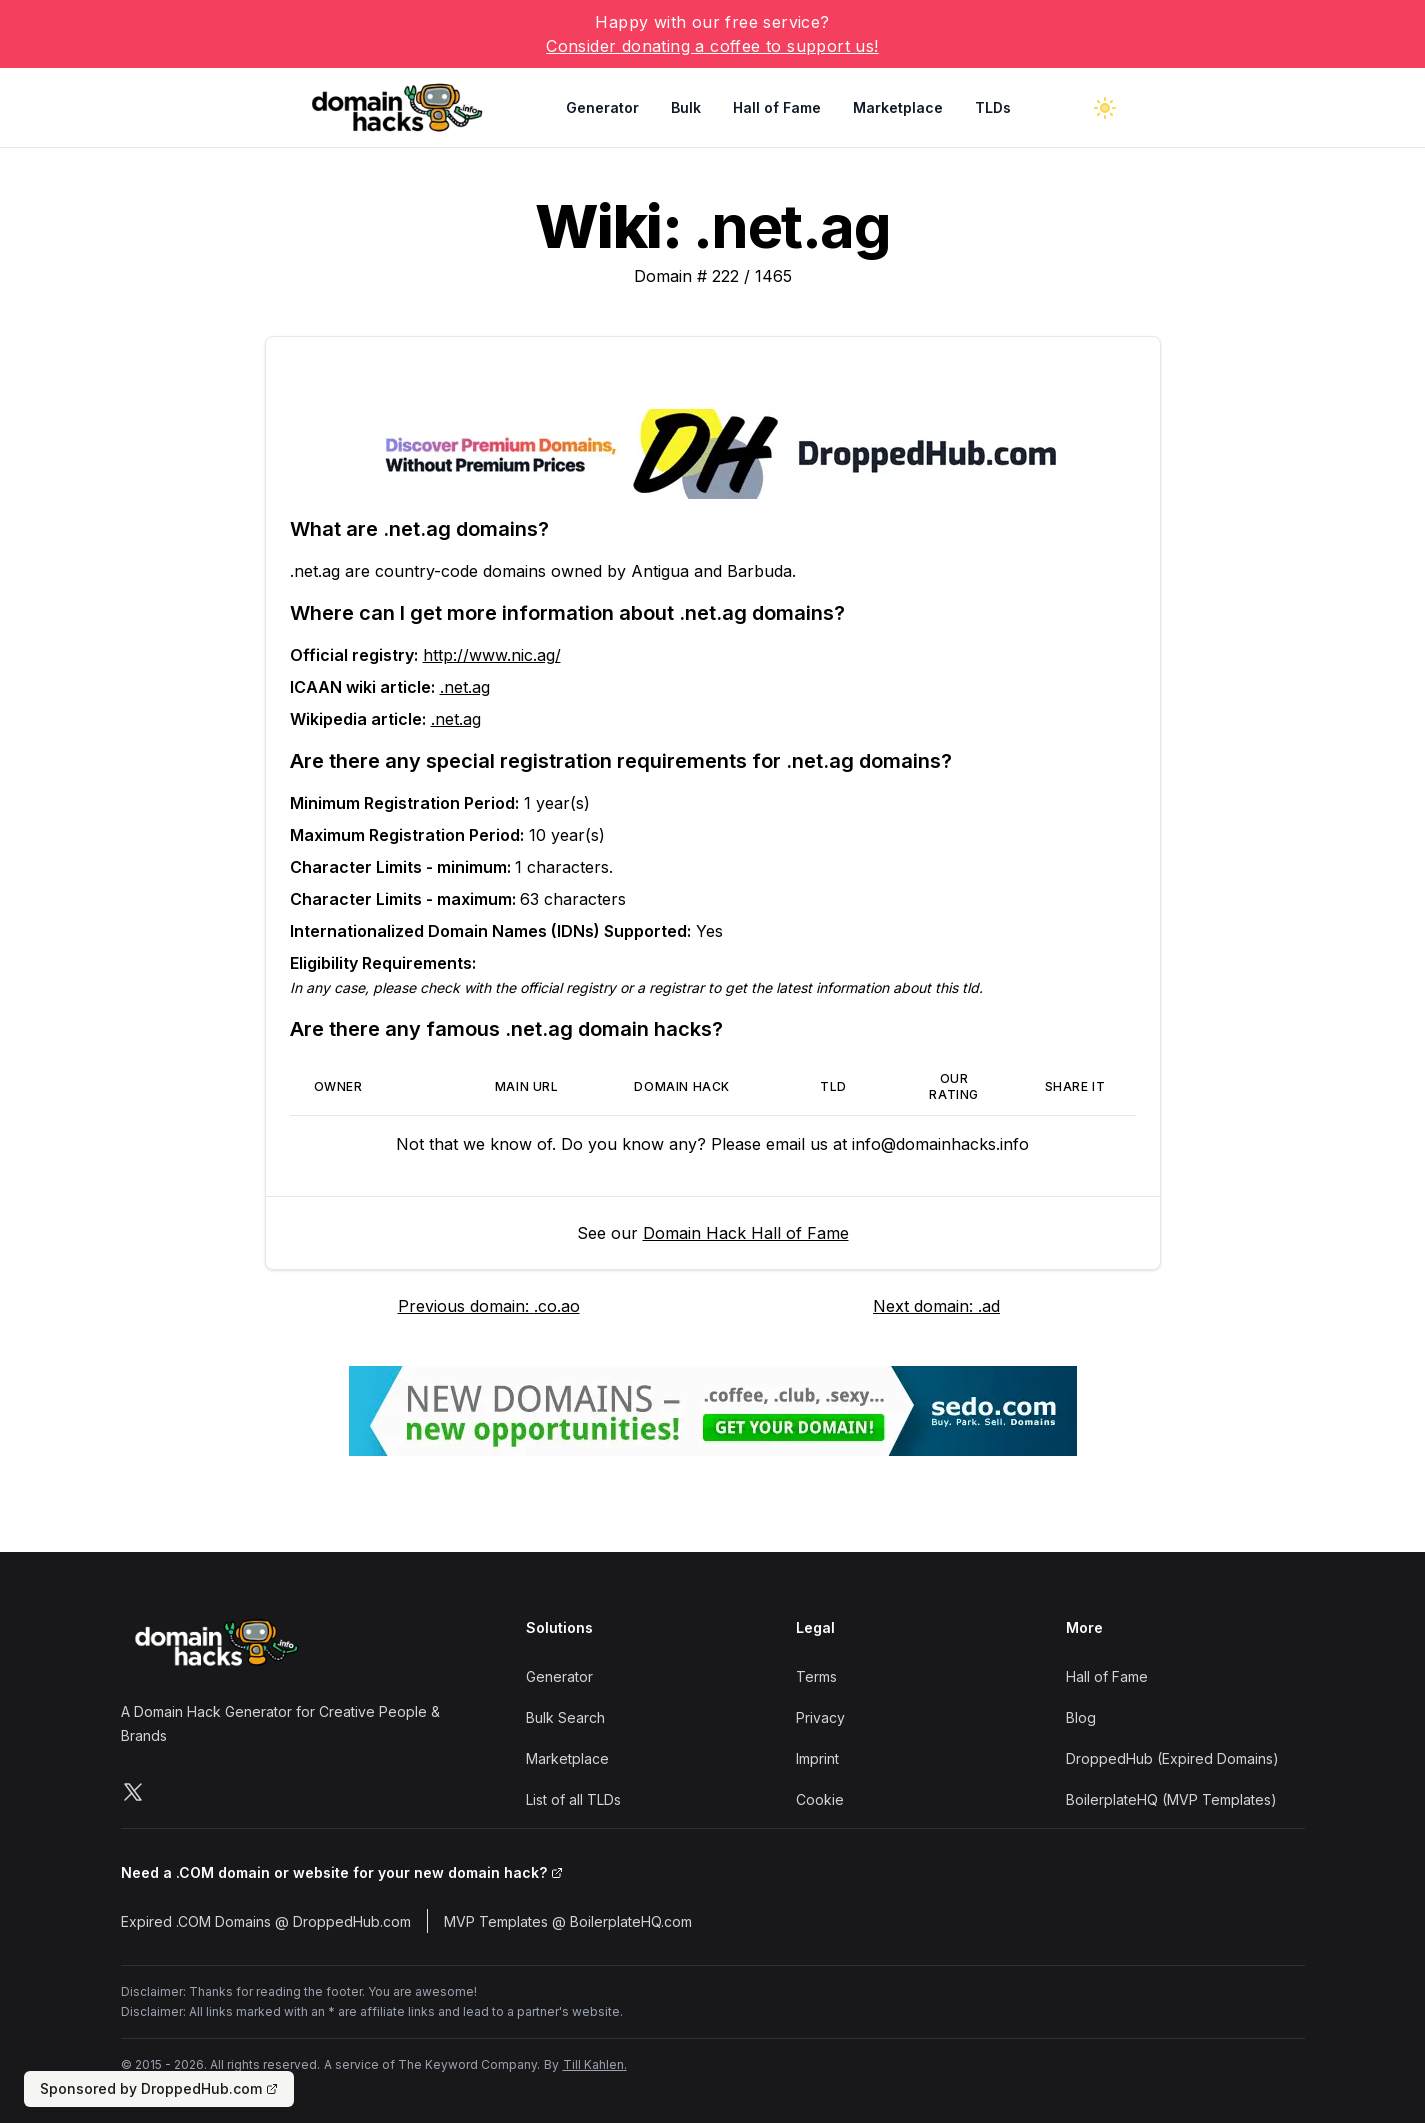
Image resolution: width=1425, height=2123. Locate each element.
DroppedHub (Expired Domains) (1172, 1758)
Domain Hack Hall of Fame (746, 1233)
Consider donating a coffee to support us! (712, 46)
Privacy (820, 1717)
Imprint (817, 1758)
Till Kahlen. (595, 2064)
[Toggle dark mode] (1105, 108)
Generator (602, 108)
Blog (1081, 1717)
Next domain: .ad (936, 1306)
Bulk (686, 108)
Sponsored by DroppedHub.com (159, 2088)
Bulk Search (565, 1717)
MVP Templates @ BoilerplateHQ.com (568, 1921)
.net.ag (465, 687)
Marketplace (898, 108)
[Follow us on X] (133, 1792)
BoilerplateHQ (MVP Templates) (1171, 1799)
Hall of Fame (777, 108)
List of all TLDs (573, 1799)
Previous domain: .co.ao (489, 1306)
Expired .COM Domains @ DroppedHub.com (266, 1921)
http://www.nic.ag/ (492, 655)
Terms (816, 1676)
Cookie (820, 1799)
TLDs (993, 108)
